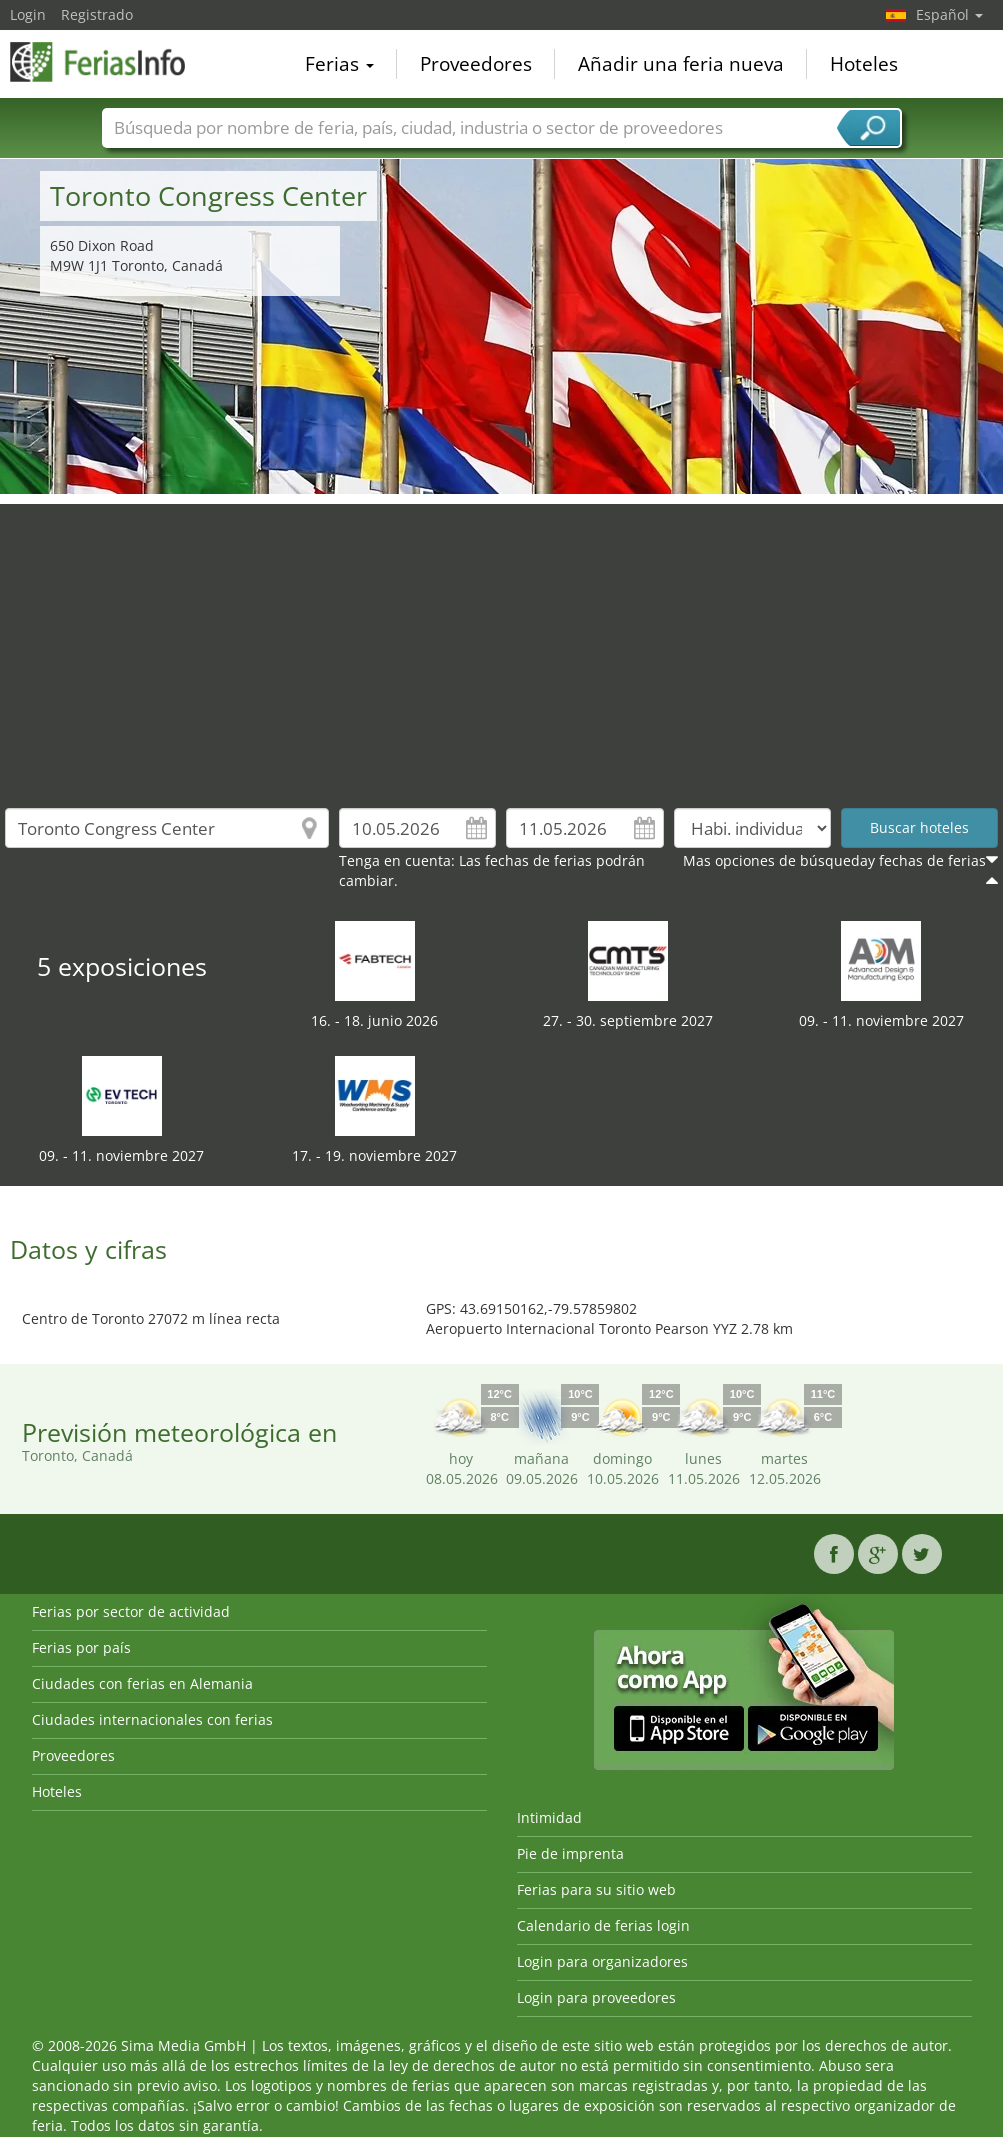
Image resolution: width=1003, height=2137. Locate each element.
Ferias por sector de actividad (131, 1611)
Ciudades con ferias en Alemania (142, 1683)
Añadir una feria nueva (681, 64)
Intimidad (549, 1817)
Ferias (339, 64)
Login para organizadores (602, 1961)
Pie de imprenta (570, 1853)
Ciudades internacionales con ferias (152, 1719)
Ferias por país (81, 1647)
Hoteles (864, 64)
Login (28, 14)
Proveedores (476, 64)
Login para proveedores (596, 1997)
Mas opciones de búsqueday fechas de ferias (834, 860)
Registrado (97, 14)
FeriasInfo (110, 62)
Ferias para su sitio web (596, 1889)
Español (949, 14)
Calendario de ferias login (603, 1925)
